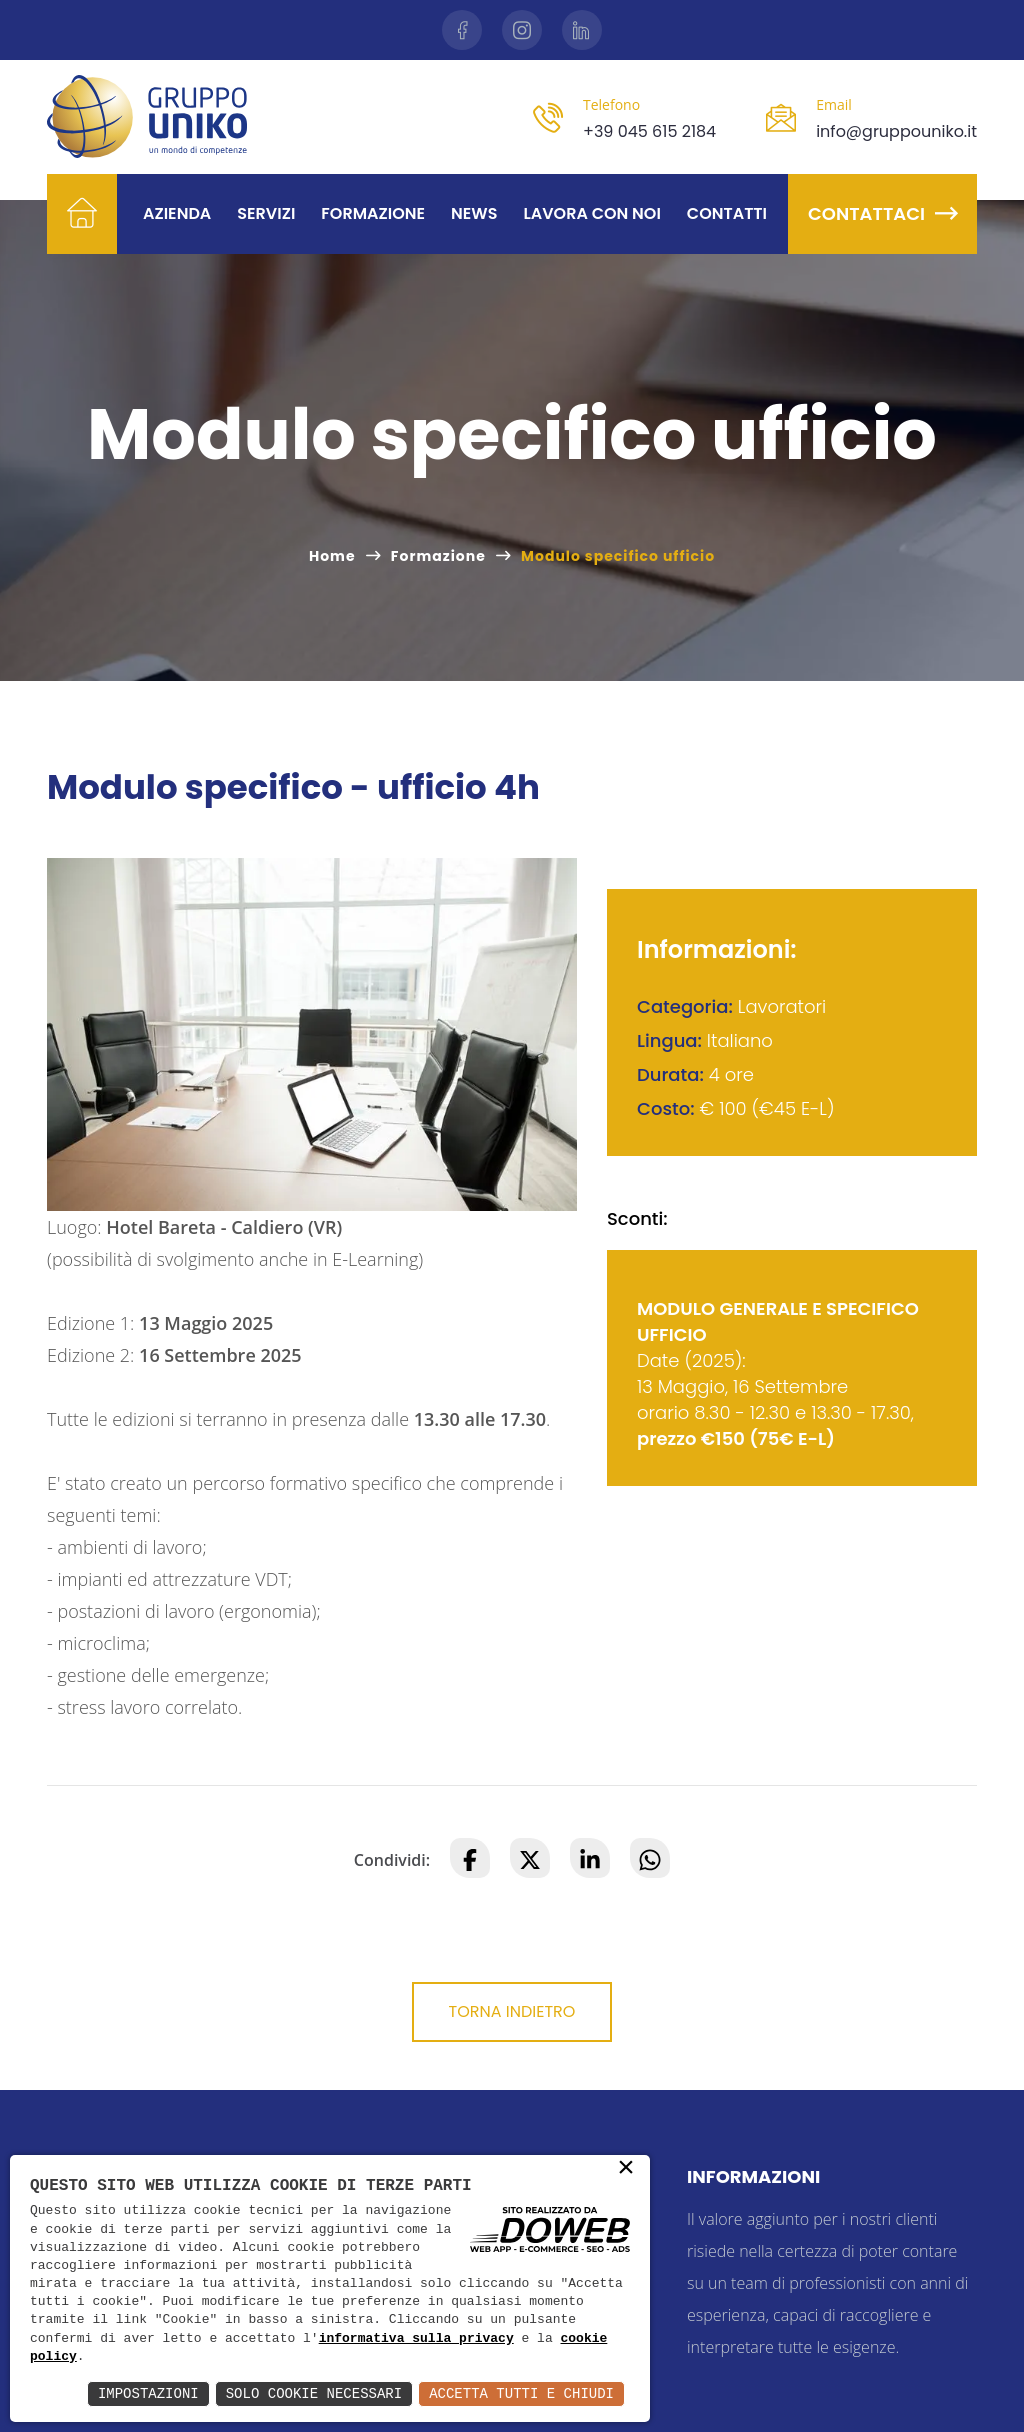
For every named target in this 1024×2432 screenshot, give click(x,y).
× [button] (626, 2169)
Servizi (266, 213)
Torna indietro (512, 2011)
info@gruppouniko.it (896, 131)
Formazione (373, 213)
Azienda (177, 213)
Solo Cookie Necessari (314, 2393)
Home (332, 556)
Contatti (727, 213)
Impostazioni (148, 2393)
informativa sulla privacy (416, 2339)
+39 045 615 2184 (649, 131)
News (474, 213)
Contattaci (882, 213)
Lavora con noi (591, 213)
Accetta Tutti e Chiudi (521, 2393)
